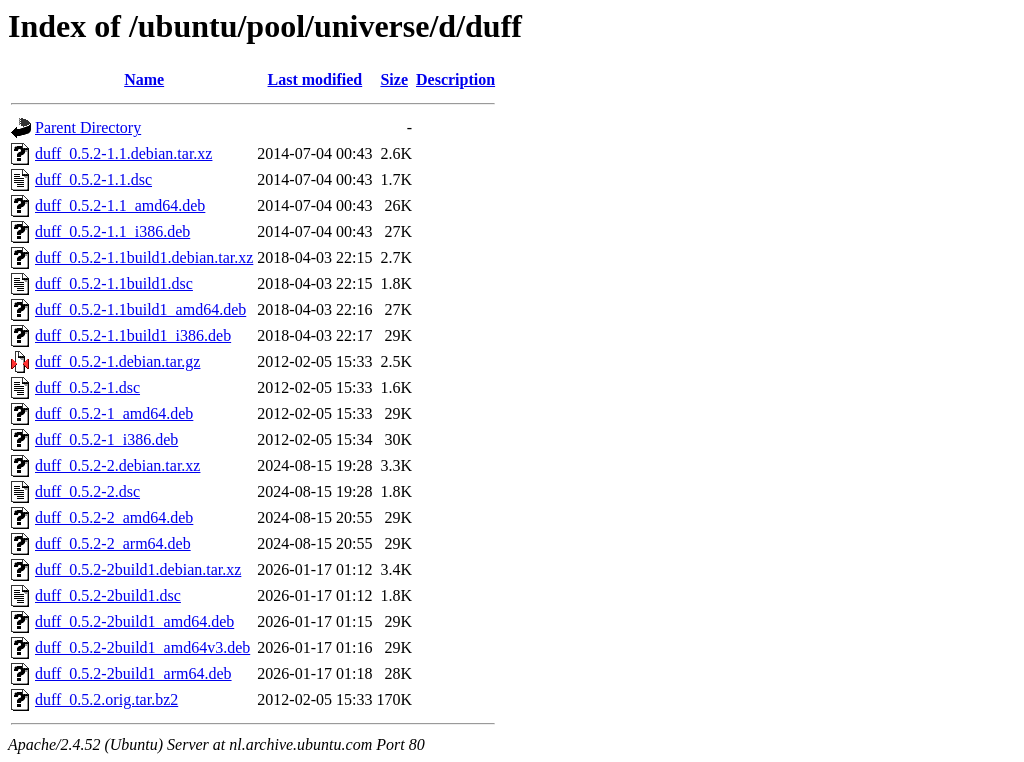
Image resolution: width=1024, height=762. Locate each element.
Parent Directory (88, 127)
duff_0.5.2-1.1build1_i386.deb (133, 335)
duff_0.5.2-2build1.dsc (108, 595)
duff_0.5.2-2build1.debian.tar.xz (138, 569)
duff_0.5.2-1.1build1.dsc (114, 283)
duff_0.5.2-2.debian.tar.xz (117, 465)
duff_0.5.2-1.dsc (87, 387)
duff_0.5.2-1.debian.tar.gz (117, 361)
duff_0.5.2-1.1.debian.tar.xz (123, 153)
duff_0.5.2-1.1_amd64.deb (120, 205)
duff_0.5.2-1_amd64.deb (114, 413)
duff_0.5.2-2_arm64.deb (113, 543)
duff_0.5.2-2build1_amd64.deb (134, 621)
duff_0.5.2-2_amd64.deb (114, 517)
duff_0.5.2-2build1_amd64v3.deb (142, 647)
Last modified (315, 79)
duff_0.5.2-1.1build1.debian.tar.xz (144, 257)
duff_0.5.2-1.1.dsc (93, 179)
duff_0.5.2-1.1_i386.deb (112, 231)
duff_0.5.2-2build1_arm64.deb (133, 673)
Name (144, 79)
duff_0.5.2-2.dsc (87, 491)
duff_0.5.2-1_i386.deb (106, 439)
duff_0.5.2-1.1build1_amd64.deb (140, 309)
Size (394, 79)
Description (455, 79)
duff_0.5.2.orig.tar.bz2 (106, 699)
